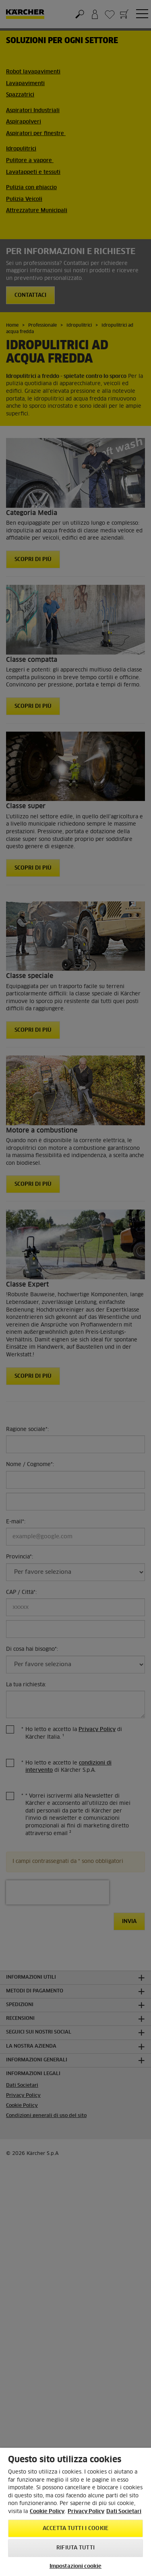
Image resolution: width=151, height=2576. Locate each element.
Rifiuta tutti (75, 2548)
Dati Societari (123, 2511)
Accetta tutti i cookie (75, 2528)
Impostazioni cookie (75, 2566)
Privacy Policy (86, 2511)
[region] (75, 2512)
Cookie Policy (47, 2511)
